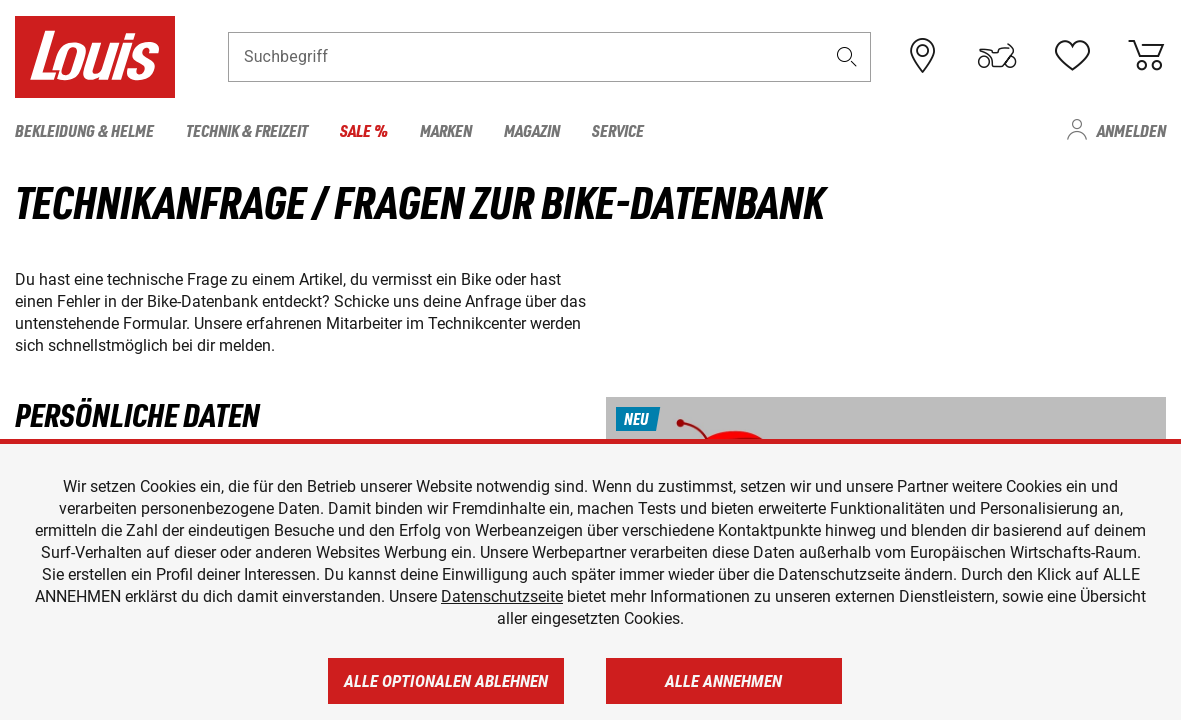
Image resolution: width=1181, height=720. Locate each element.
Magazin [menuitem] (532, 130)
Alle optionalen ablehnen (446, 681)
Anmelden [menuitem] (1131, 130)
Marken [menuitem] (446, 130)
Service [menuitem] (618, 130)
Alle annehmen (723, 681)
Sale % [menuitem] (364, 130)
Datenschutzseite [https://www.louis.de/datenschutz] (502, 596)
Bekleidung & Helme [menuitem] (84, 130)
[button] (846, 56)
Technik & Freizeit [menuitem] (247, 130)
